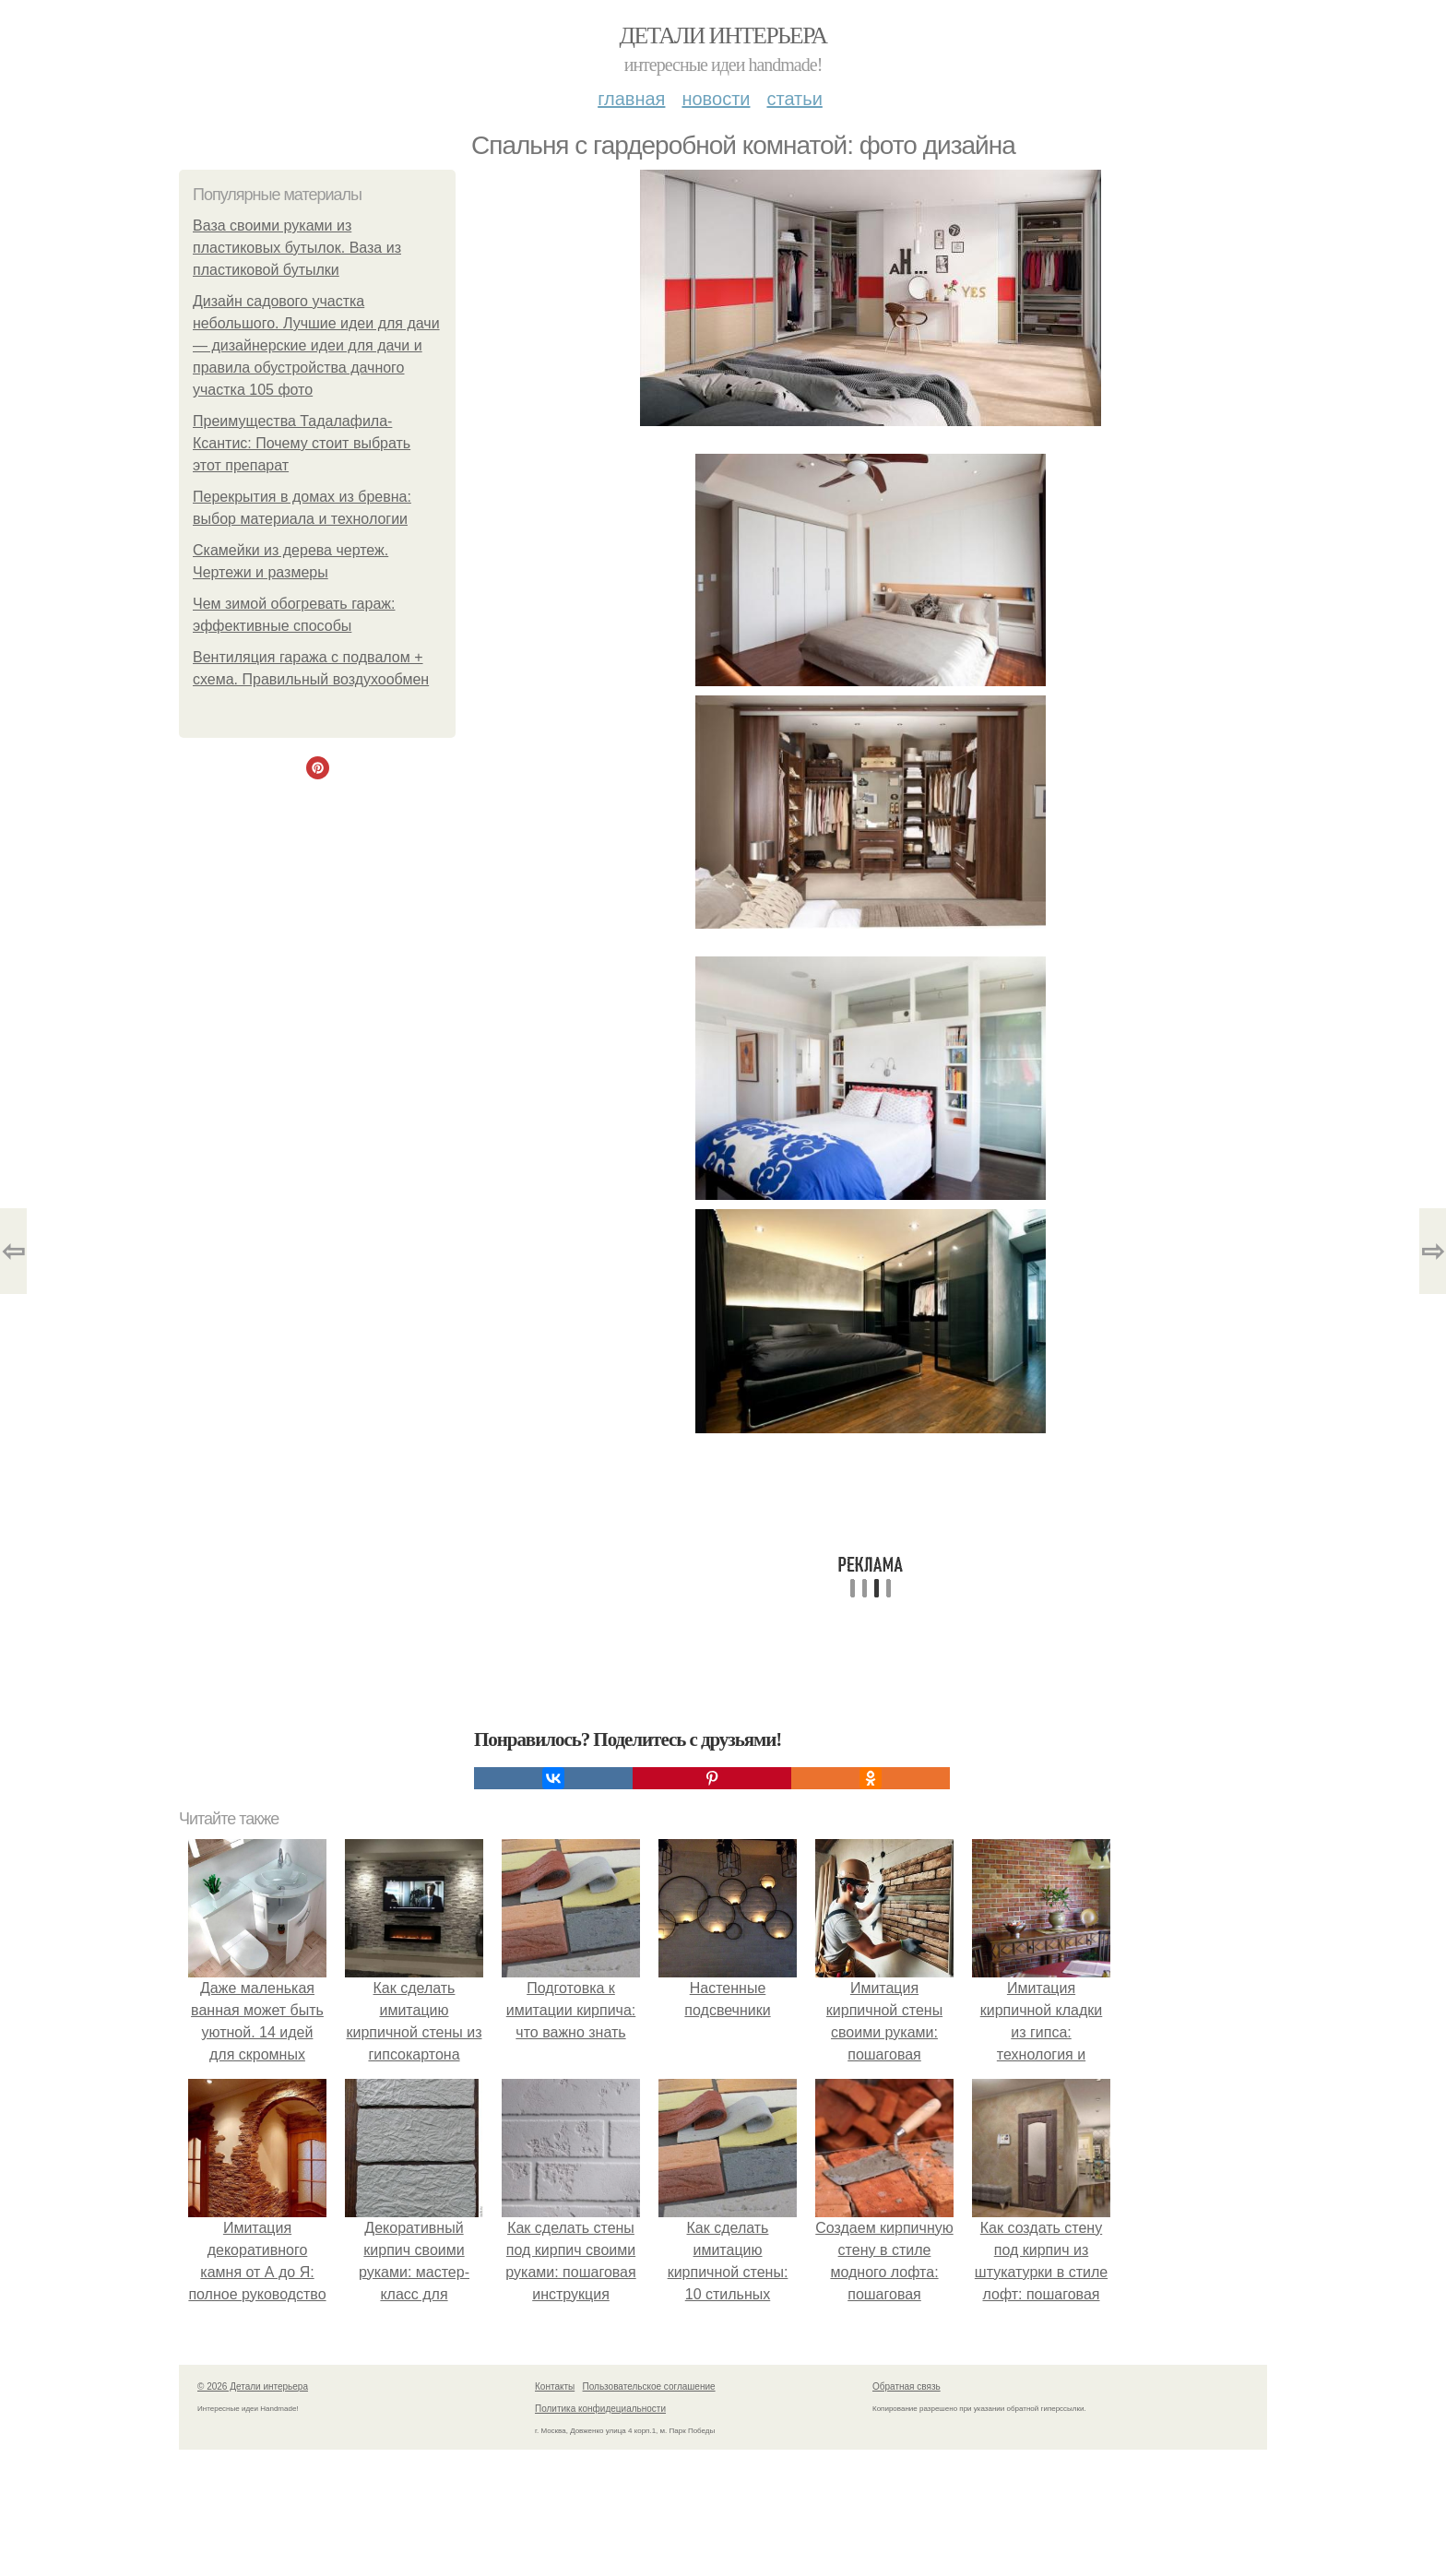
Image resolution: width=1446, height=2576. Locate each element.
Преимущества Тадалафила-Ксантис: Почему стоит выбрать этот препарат (301, 443)
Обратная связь (906, 2386)
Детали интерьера (723, 35)
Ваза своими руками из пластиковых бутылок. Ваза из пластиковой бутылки (297, 248)
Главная (631, 99)
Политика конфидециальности (600, 2409)
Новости (716, 99)
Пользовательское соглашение (649, 2386)
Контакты (555, 2386)
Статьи (794, 99)
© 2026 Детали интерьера (252, 2386)
